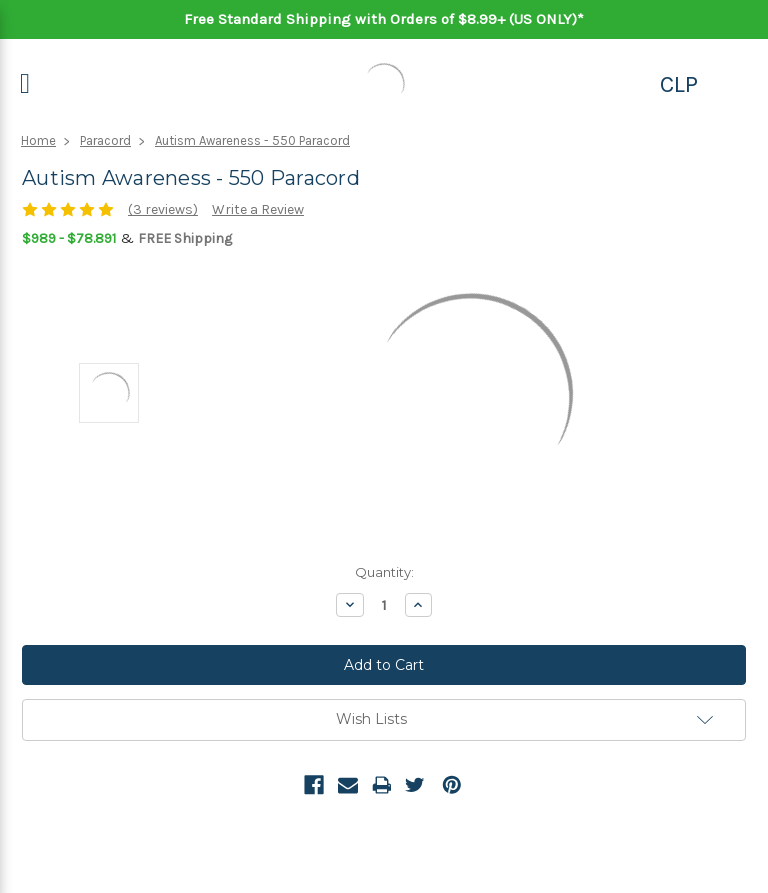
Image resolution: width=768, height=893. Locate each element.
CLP (679, 84)
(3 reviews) (163, 209)
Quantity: (384, 572)
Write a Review (258, 209)
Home (38, 140)
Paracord (105, 140)
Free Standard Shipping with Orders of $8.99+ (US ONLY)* (384, 19)
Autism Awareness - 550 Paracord (252, 140)
